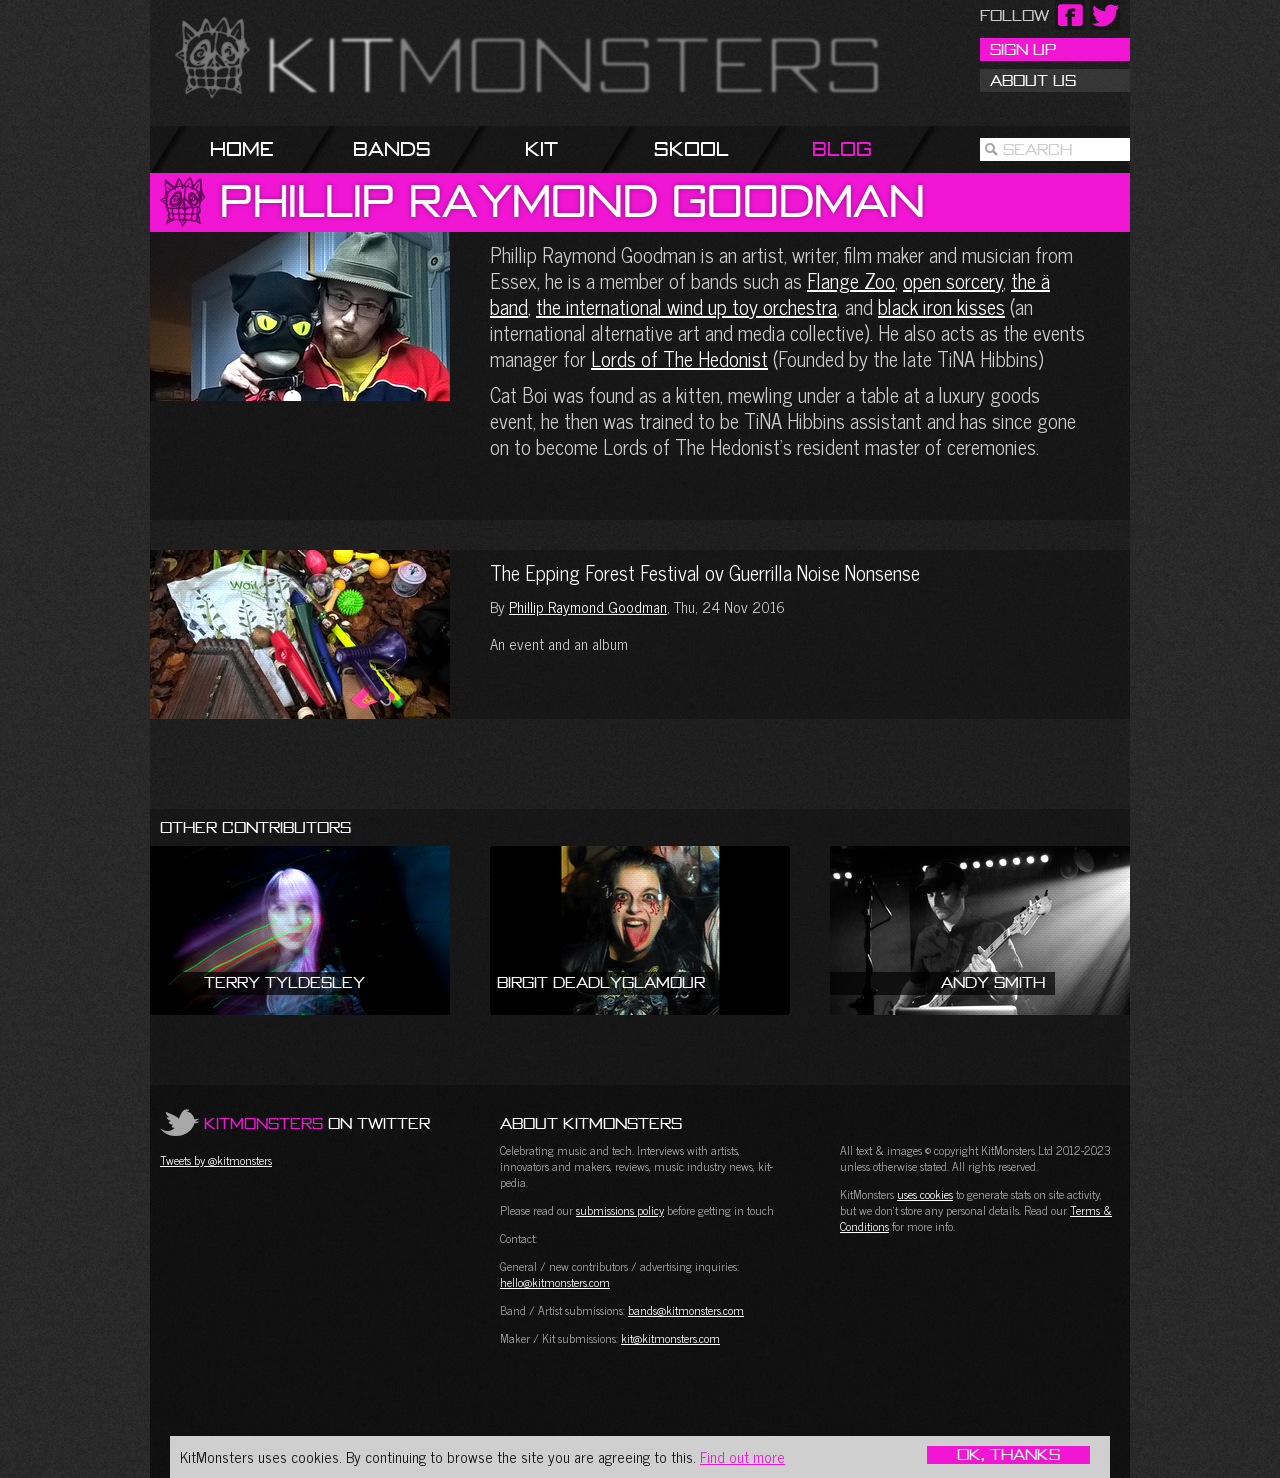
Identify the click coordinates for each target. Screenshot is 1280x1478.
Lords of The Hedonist (679, 358)
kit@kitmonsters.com (670, 1338)
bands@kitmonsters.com (686, 1310)
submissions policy (620, 1210)
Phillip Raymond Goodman (588, 606)
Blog (842, 148)
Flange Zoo (851, 280)
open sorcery (953, 280)
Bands (392, 148)
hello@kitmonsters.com (555, 1282)
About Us (1033, 80)
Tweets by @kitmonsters (216, 1160)
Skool (691, 148)
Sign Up (1023, 49)
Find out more (742, 1456)
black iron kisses (941, 306)
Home (242, 148)
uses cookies (925, 1194)
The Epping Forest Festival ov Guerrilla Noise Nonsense (300, 634)
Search (1037, 149)
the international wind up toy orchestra (686, 306)
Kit (541, 148)
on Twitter (317, 1123)
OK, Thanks (1008, 1455)
